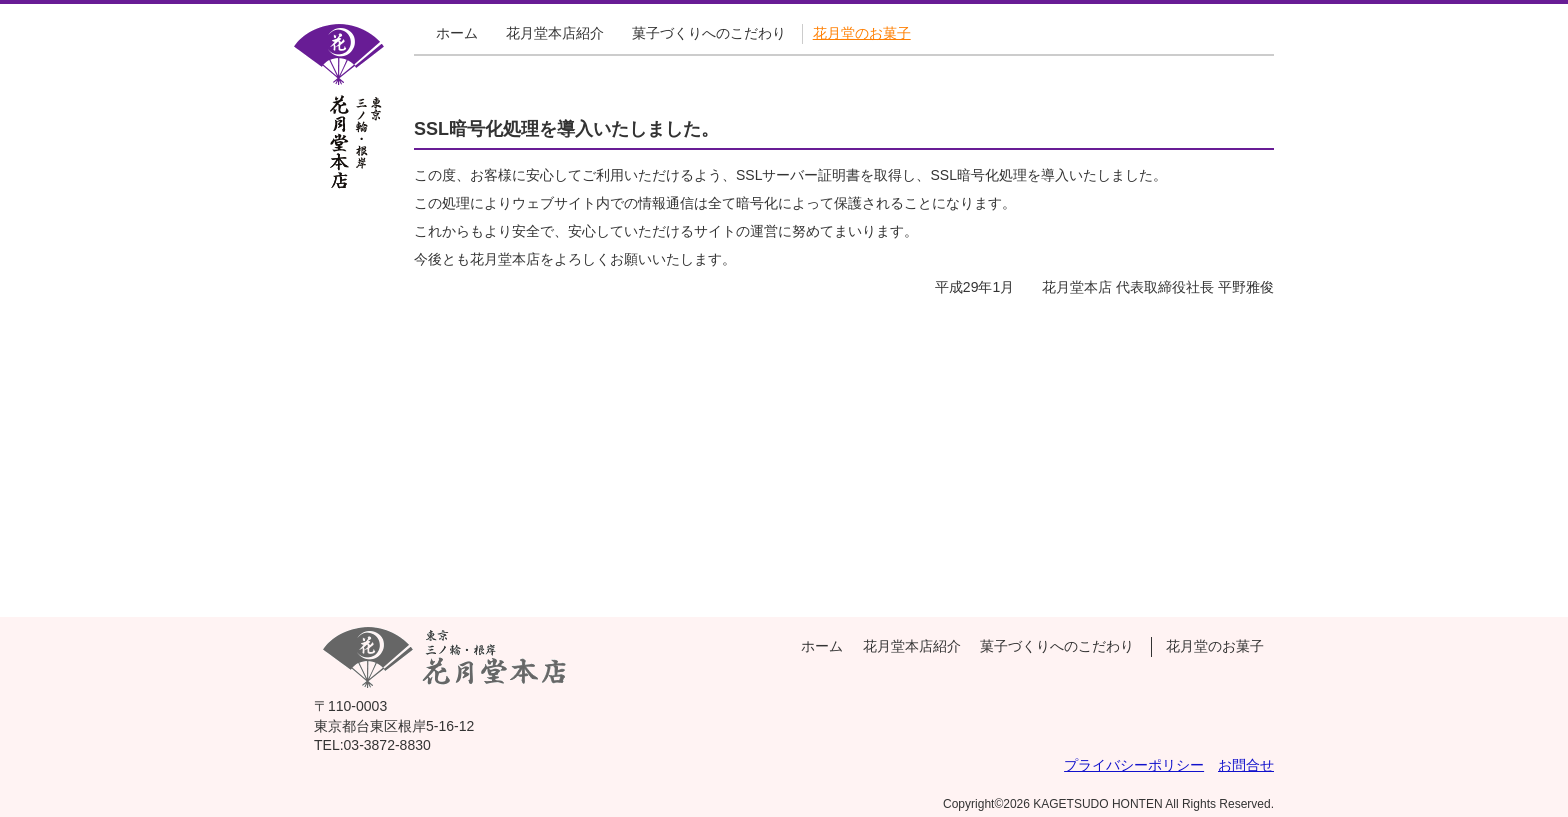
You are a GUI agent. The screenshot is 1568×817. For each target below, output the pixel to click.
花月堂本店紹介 (555, 33)
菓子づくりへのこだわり (709, 33)
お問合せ (1246, 765)
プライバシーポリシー (1134, 765)
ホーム (457, 33)
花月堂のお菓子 (862, 33)
